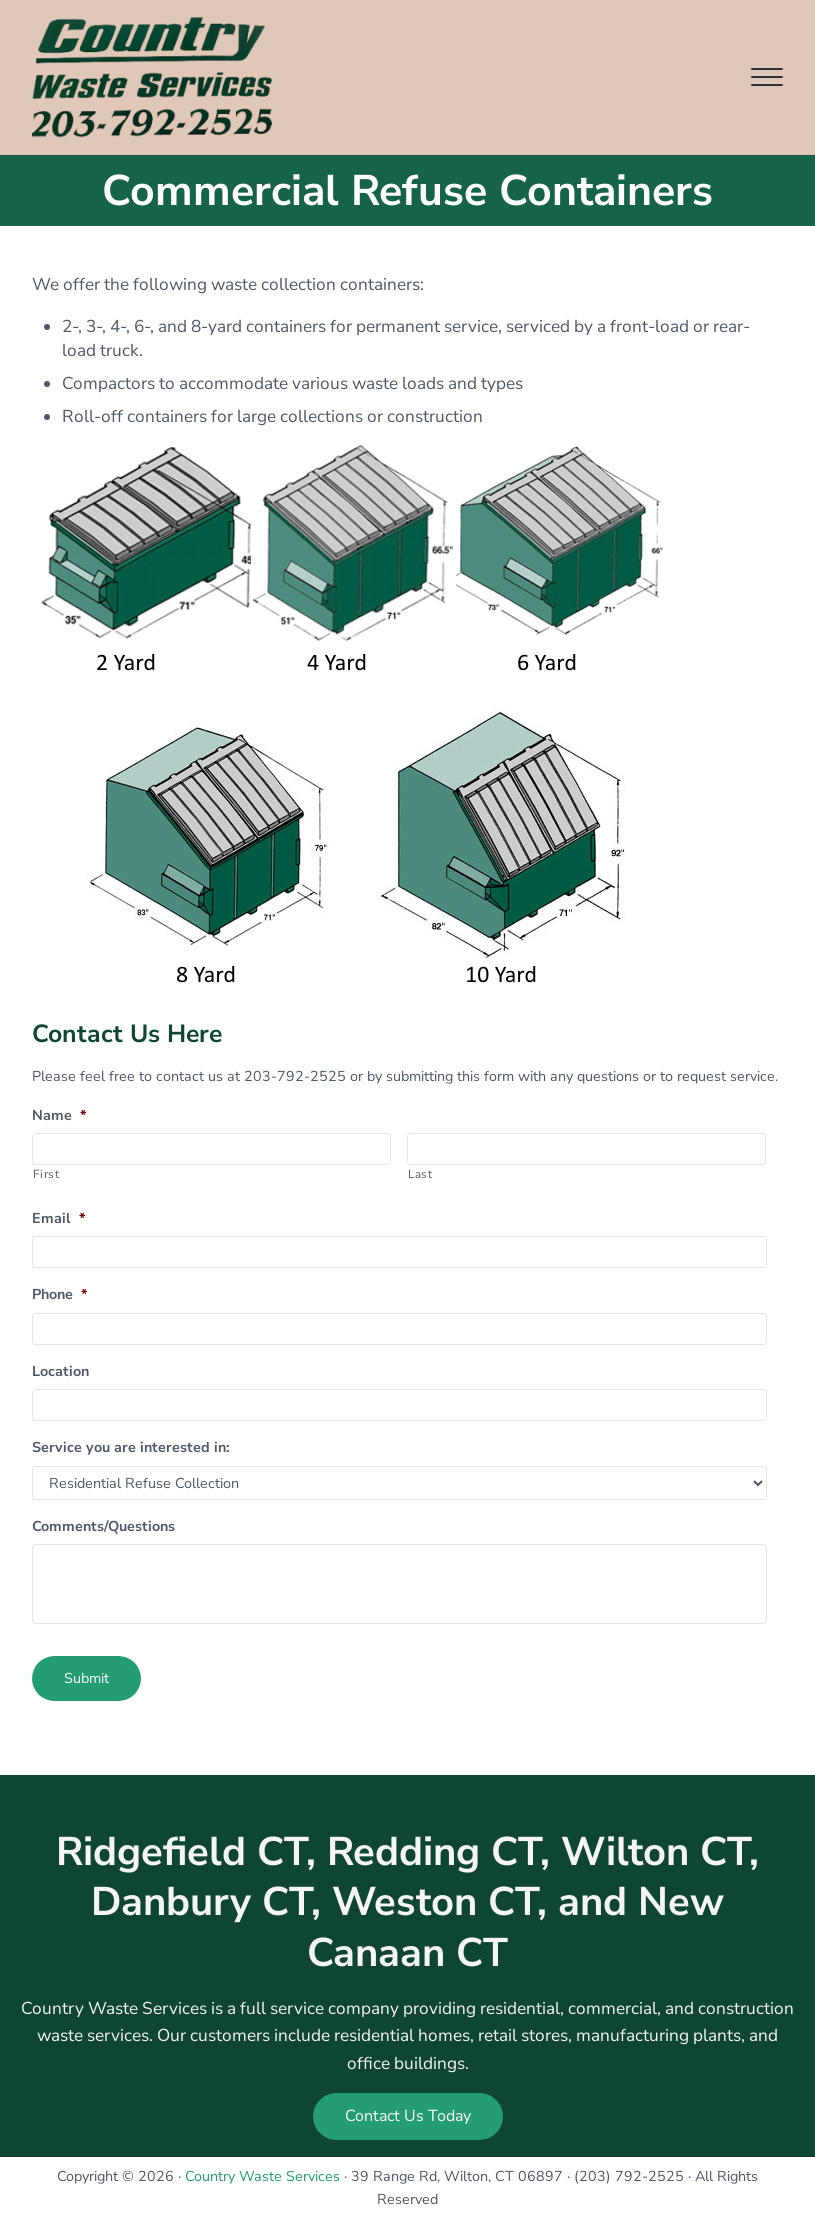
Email (58, 1218)
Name (59, 1115)
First (46, 1174)
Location (60, 1371)
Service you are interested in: (131, 1447)
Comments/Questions (103, 1526)
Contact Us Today (408, 2116)
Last (420, 1174)
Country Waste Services (262, 2176)
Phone (59, 1294)
